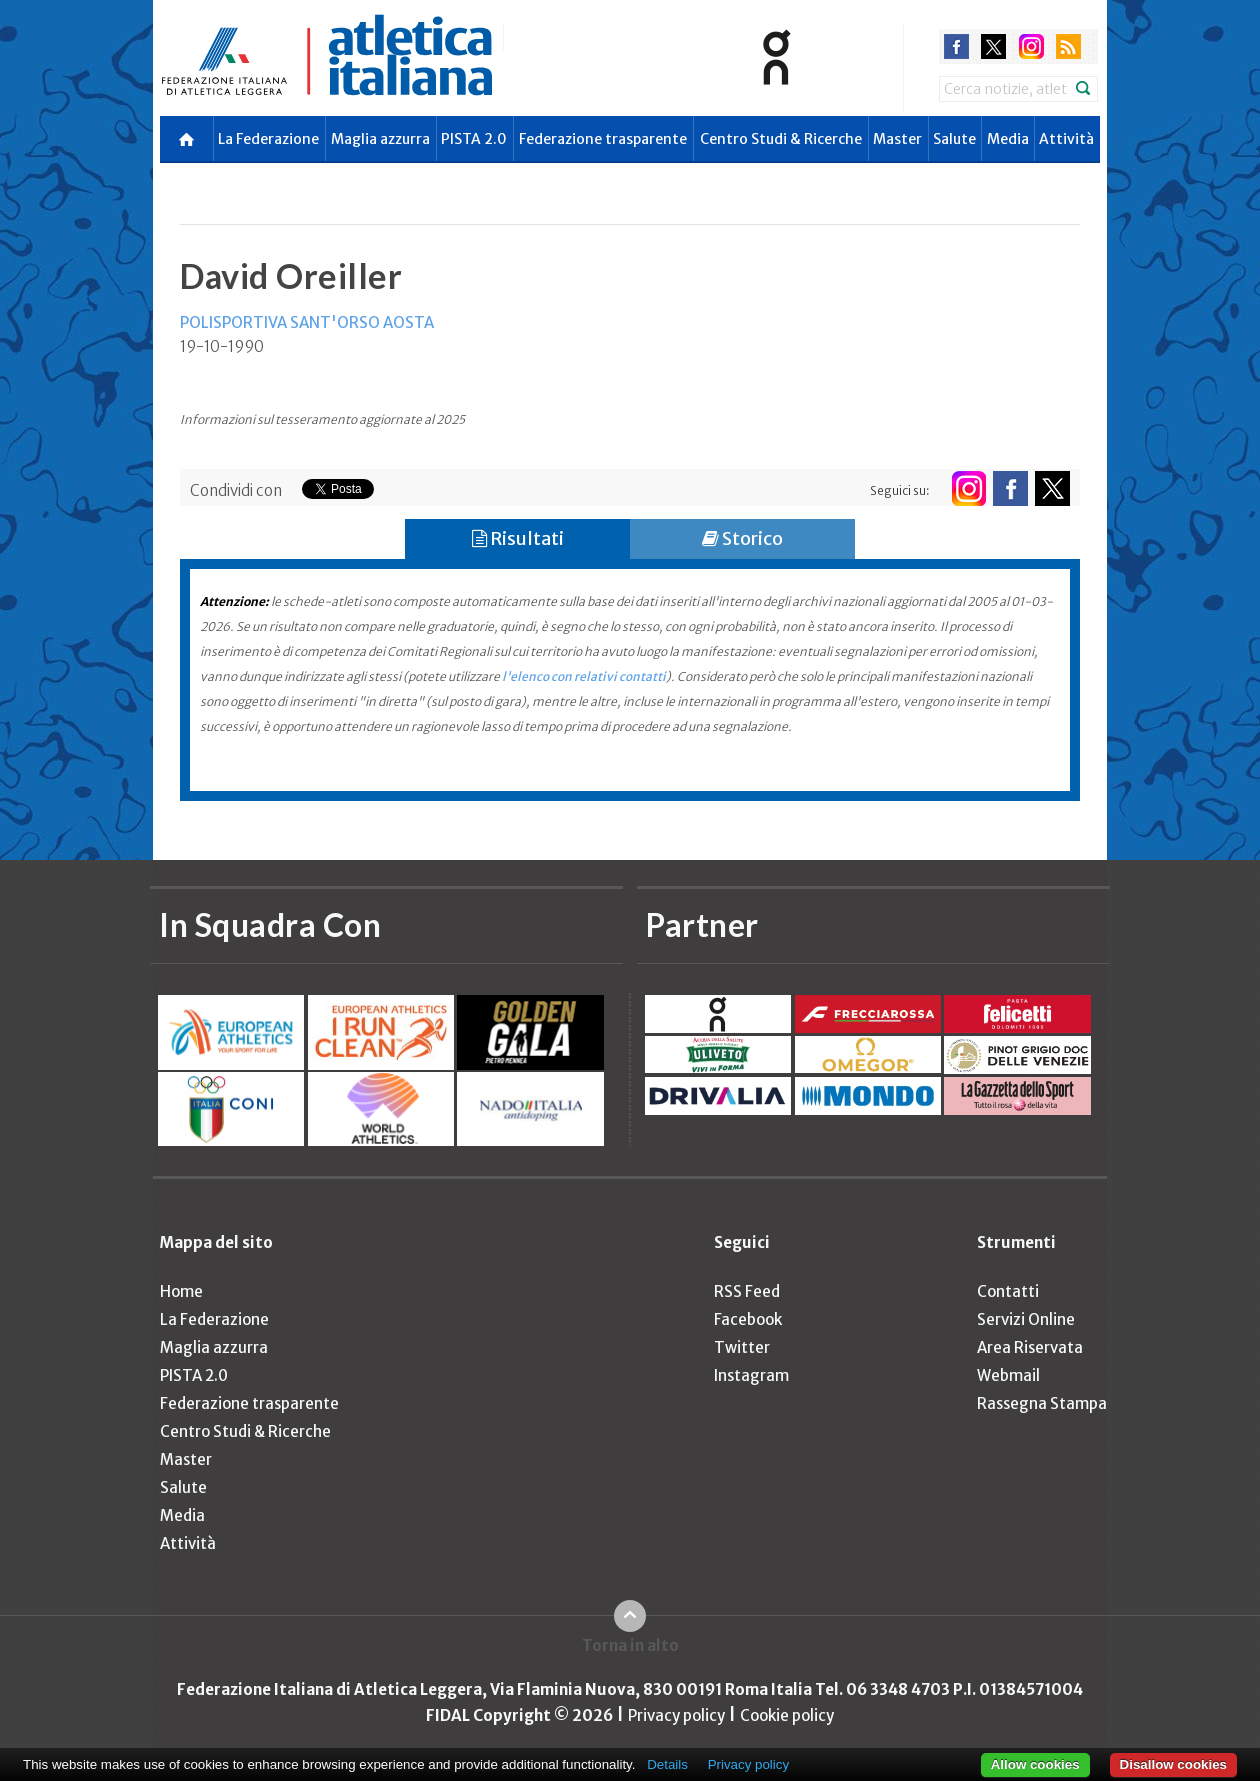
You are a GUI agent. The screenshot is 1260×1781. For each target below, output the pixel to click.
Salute (954, 139)
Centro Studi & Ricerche (781, 139)
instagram (1031, 46)
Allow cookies (1035, 1764)
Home (181, 1291)
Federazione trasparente (603, 139)
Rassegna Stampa (1042, 1403)
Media (1008, 139)
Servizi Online (1026, 1319)
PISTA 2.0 (474, 139)
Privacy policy (676, 1715)
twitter (993, 46)
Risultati (518, 538)
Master (897, 139)
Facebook (748, 1319)
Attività (1066, 139)
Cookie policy (787, 1715)
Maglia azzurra (380, 139)
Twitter (742, 1347)
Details (667, 1764)
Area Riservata (1030, 1347)
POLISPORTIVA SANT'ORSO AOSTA (307, 322)
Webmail (1008, 1375)
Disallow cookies (1173, 1764)
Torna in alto (630, 1645)
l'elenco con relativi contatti (584, 676)
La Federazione (268, 139)
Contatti (1008, 1291)
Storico (742, 538)
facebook (956, 46)
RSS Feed (747, 1291)
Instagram (751, 1375)
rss (1068, 46)
